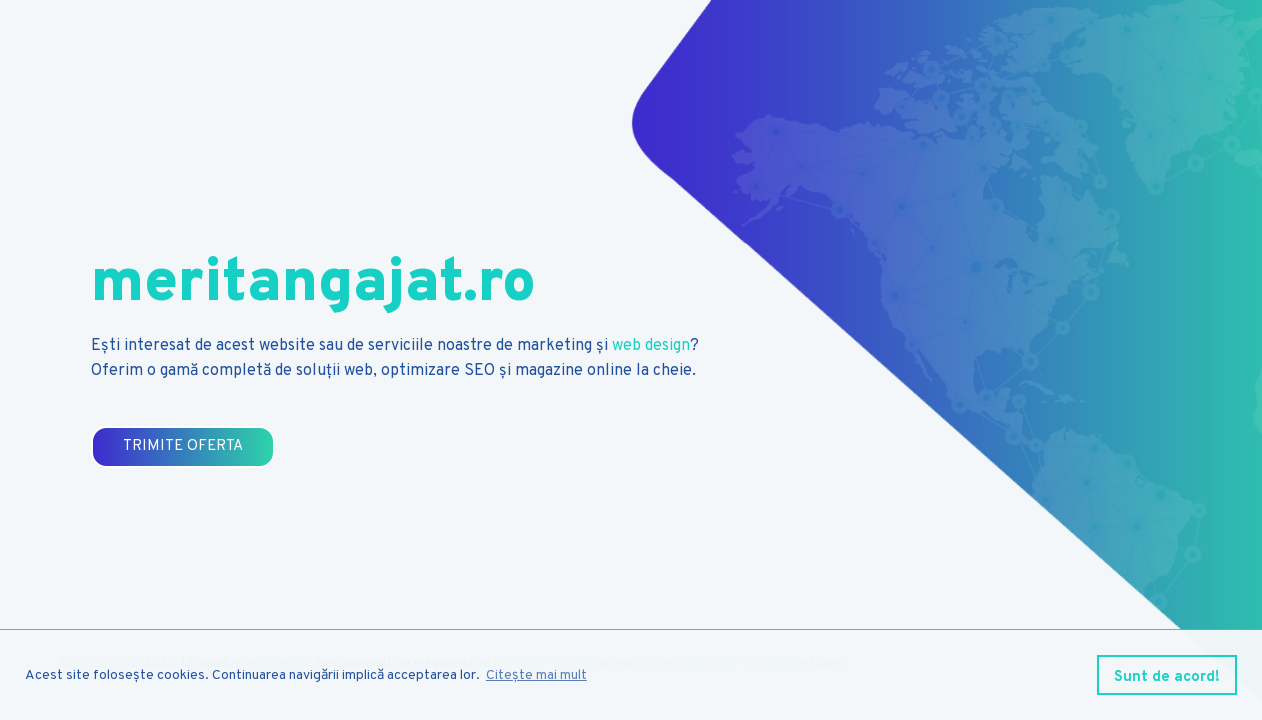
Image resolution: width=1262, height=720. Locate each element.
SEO (479, 371)
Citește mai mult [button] (536, 675)
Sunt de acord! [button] (1167, 677)
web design (651, 346)
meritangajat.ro (313, 285)
